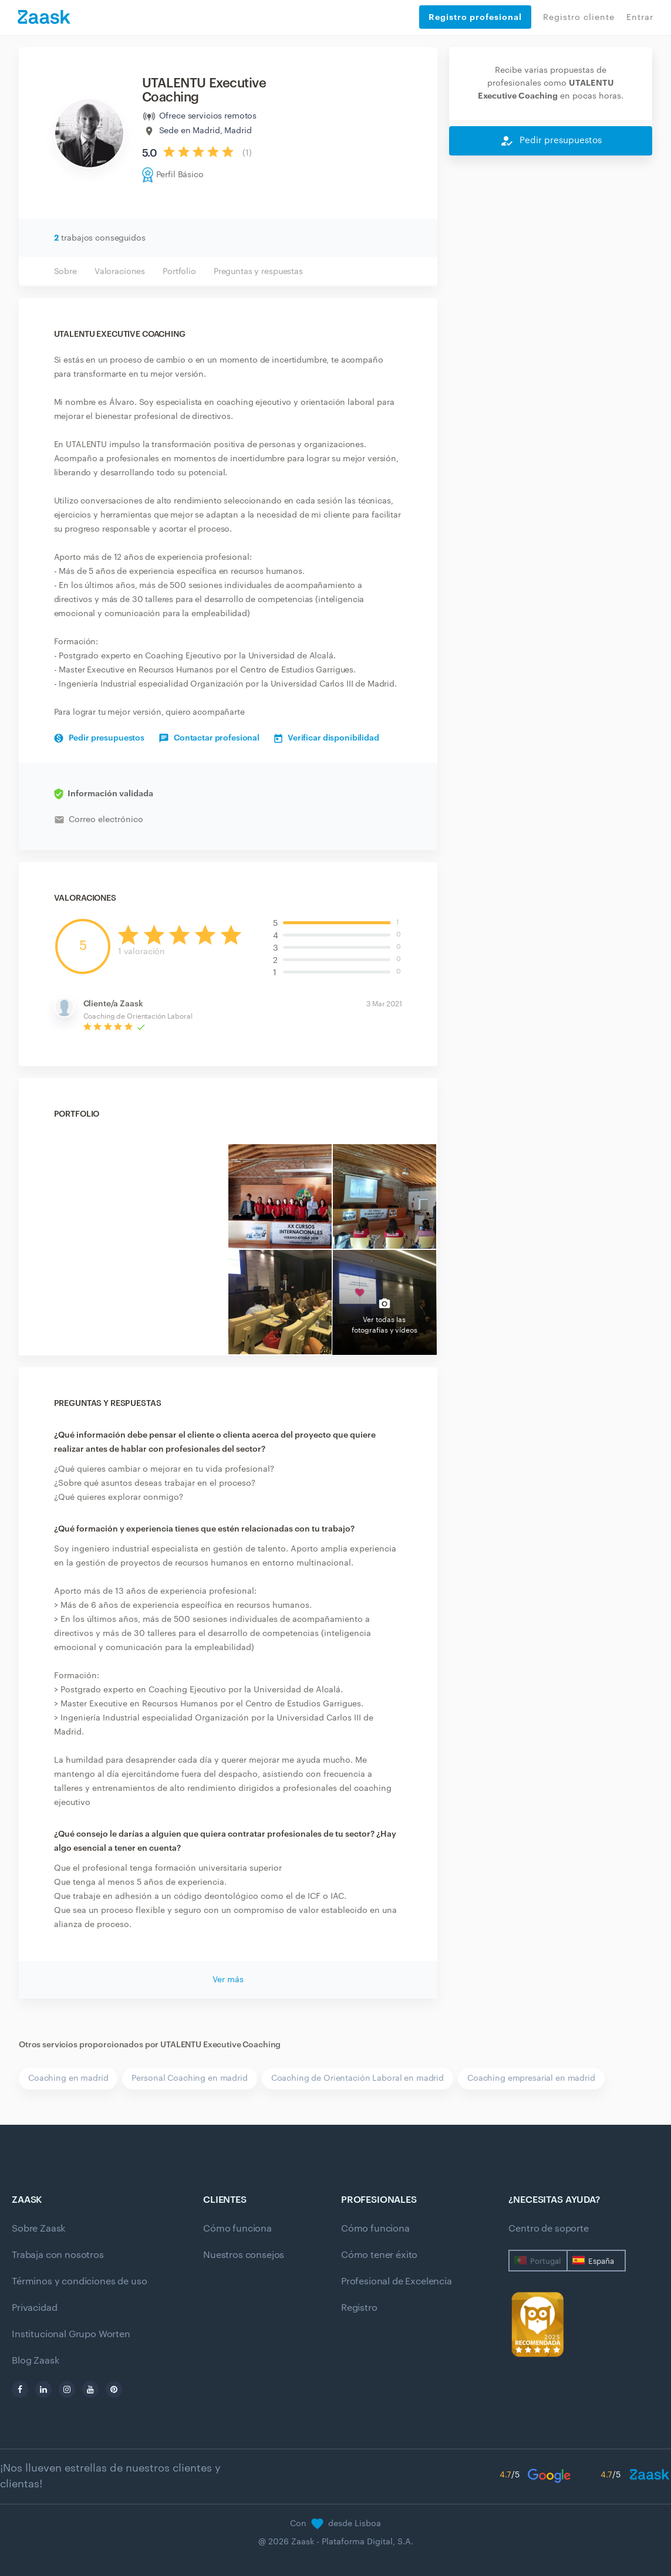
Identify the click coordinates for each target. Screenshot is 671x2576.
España (601, 2261)
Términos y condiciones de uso (79, 2281)
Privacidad (34, 2308)
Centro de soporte (548, 2228)
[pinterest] (114, 2389)
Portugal (545, 2261)
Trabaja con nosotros (58, 2255)
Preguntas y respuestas (258, 272)
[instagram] (67, 2389)
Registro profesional (475, 17)
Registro (359, 2308)
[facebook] (20, 2389)
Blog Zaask (35, 2360)
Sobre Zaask (38, 2228)
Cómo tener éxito (379, 2255)
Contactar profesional (209, 738)
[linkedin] (43, 2389)
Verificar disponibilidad (326, 738)
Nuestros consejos (243, 2255)
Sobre (65, 272)
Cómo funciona (237, 2228)
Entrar (639, 17)
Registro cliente (579, 17)
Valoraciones (120, 272)
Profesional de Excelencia (396, 2281)
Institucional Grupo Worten (71, 2334)
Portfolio (179, 272)
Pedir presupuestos (99, 738)
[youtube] (90, 2389)
